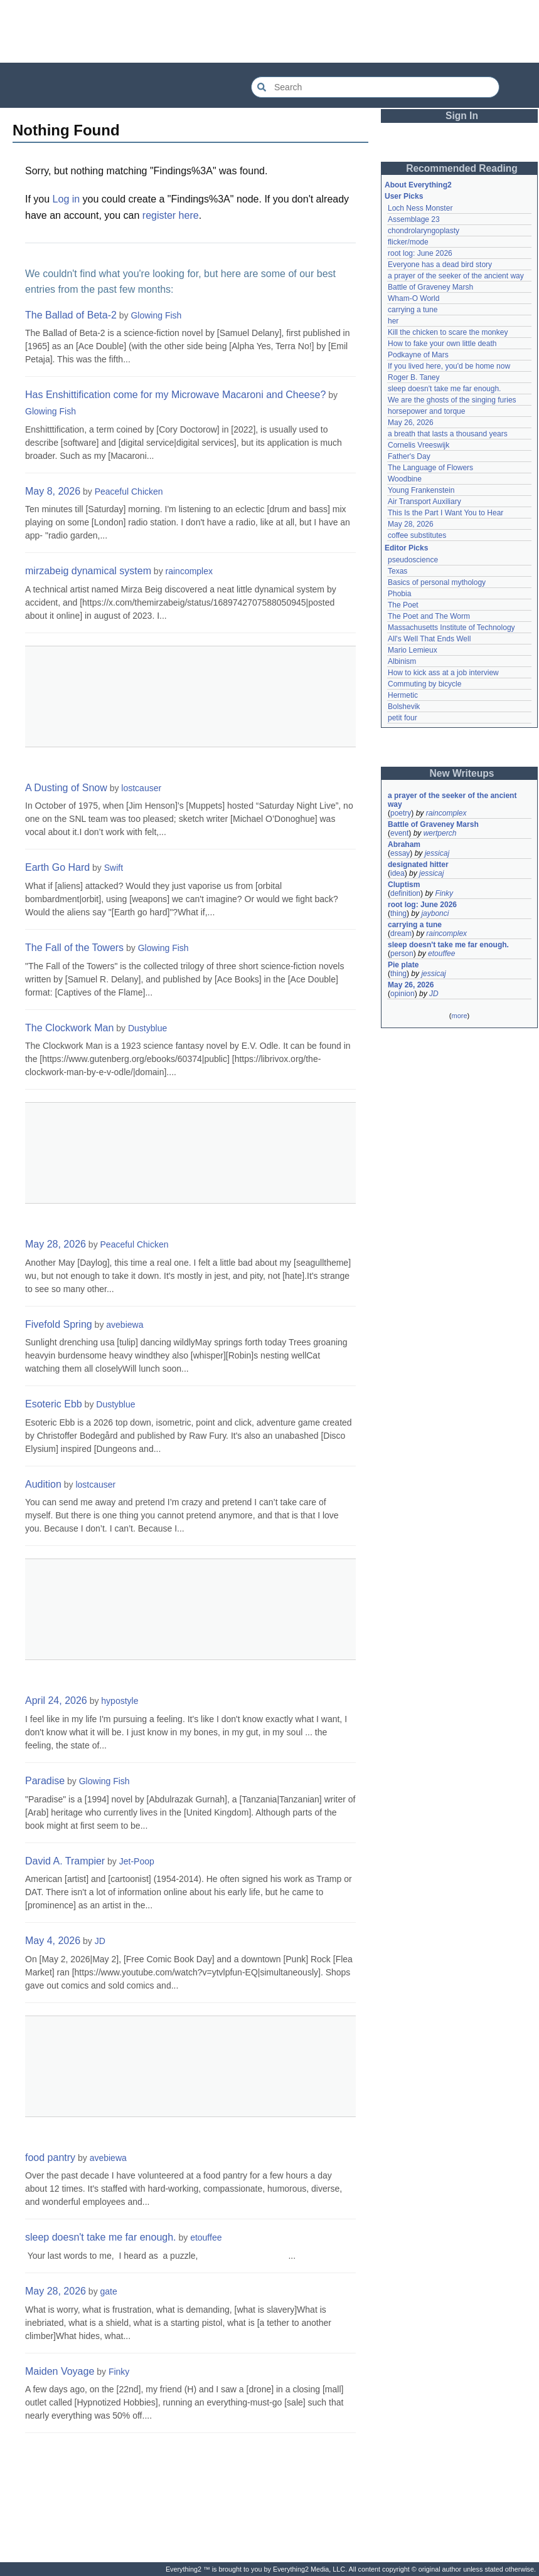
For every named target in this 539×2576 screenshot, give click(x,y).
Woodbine (405, 479)
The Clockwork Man (69, 1028)
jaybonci (435, 913)
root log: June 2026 (420, 253)
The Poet (403, 605)
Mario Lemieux (412, 650)
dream (401, 933)
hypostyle (119, 1701)
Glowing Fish (156, 315)
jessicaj (437, 853)
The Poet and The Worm (429, 616)
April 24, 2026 (56, 1700)
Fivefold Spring (58, 1324)
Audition (43, 1484)
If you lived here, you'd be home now (449, 366)
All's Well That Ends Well (429, 638)
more (459, 1015)
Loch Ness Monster (420, 208)
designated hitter (418, 864)
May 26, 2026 (411, 422)
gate (108, 2291)
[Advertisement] (269, 31)
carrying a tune (412, 309)
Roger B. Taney (414, 377)
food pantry (50, 2157)
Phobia (399, 593)
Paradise (45, 1780)
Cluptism (404, 884)
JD (100, 1941)
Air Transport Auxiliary (424, 501)
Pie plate (403, 964)
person (402, 953)
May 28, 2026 (55, 1244)
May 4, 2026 (52, 1940)
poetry (400, 813)
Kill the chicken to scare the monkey (448, 332)
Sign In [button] (462, 115)
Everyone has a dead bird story (440, 264)
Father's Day (409, 456)
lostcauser (141, 788)
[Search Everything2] (375, 87)
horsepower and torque (426, 411)
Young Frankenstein (421, 490)
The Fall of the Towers (74, 947)
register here (170, 215)
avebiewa (124, 1325)
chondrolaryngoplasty (423, 230)
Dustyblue (147, 1028)
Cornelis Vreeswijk (418, 445)
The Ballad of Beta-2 (71, 315)
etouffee (205, 2237)
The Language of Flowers (430, 467)
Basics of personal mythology (437, 582)
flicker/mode (408, 242)
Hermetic (403, 695)
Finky (119, 2372)
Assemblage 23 (414, 219)
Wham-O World (413, 298)
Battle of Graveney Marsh (430, 287)
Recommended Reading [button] (462, 168)
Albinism (402, 661)
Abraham (404, 844)
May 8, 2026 (52, 491)
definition (405, 893)
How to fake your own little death (442, 343)
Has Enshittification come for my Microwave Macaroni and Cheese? (175, 394)
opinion (402, 993)
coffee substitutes (417, 535)
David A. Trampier (65, 1861)
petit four (402, 717)
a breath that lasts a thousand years (448, 433)
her (393, 321)
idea (397, 873)
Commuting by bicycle (424, 684)
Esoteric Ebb (53, 1404)
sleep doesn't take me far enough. (100, 2237)
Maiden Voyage (59, 2371)
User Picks (404, 196)
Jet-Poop (136, 1861)
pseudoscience (413, 559)
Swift (113, 868)
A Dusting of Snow (66, 787)
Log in (66, 199)
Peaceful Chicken (129, 491)
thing (398, 913)
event (399, 833)
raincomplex (189, 571)
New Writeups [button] (462, 773)
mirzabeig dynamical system (88, 570)
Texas (397, 571)
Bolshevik (404, 706)
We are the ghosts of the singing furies (452, 400)
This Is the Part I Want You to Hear (445, 512)
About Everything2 (418, 185)
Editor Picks (406, 548)
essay (400, 853)
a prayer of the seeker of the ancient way (456, 275)
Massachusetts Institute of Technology (451, 627)
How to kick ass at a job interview (443, 672)
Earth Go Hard (57, 867)
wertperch (440, 833)
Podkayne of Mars (418, 354)
